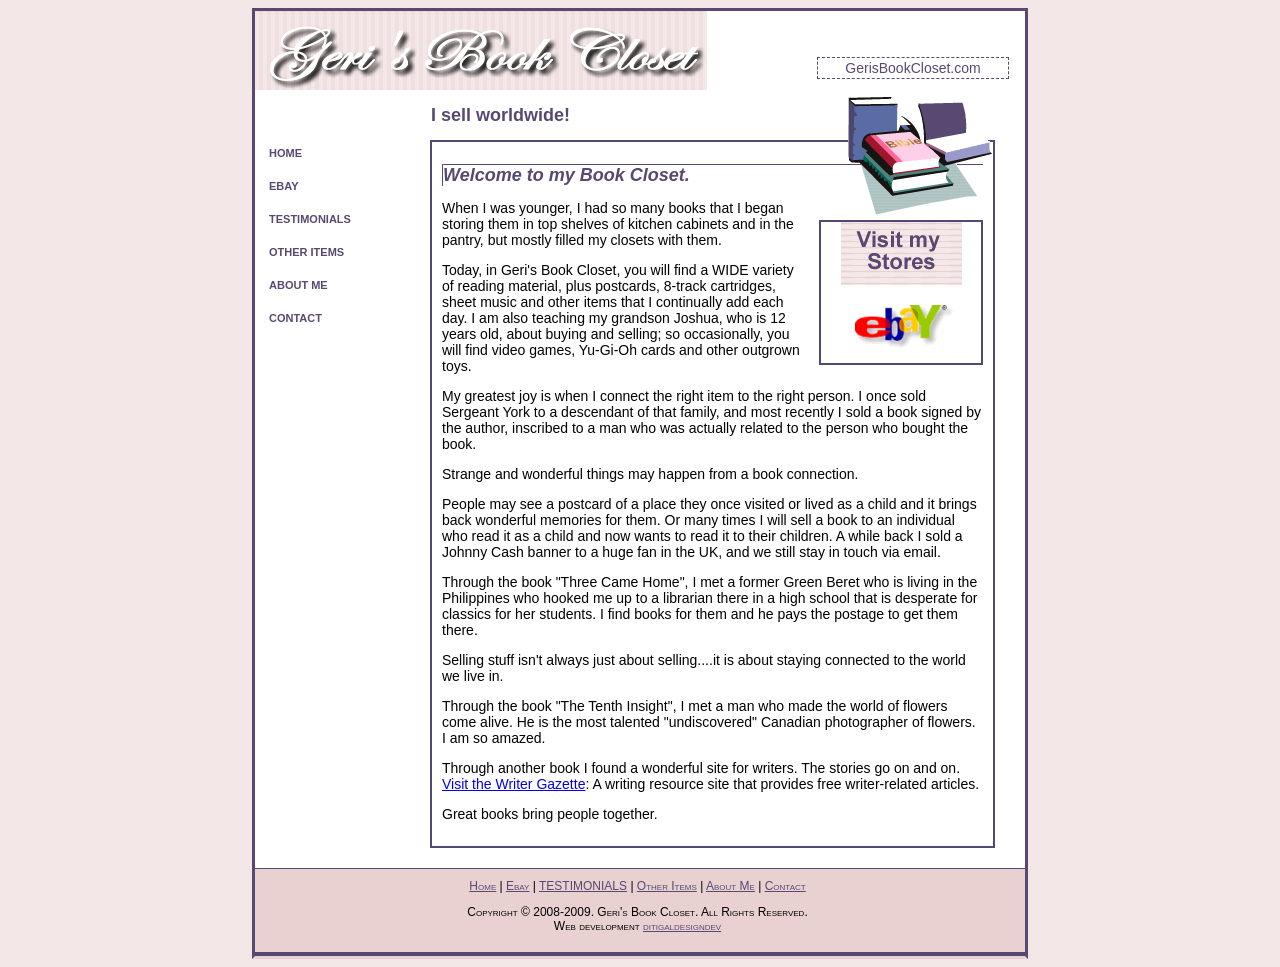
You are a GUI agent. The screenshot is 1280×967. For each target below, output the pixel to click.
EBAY (284, 186)
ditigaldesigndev (682, 926)
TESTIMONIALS (310, 219)
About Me (730, 886)
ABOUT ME (298, 285)
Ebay (517, 886)
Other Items (667, 886)
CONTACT (295, 318)
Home (482, 886)
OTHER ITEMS (306, 252)
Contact (785, 886)
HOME (285, 153)
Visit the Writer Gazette (513, 784)
